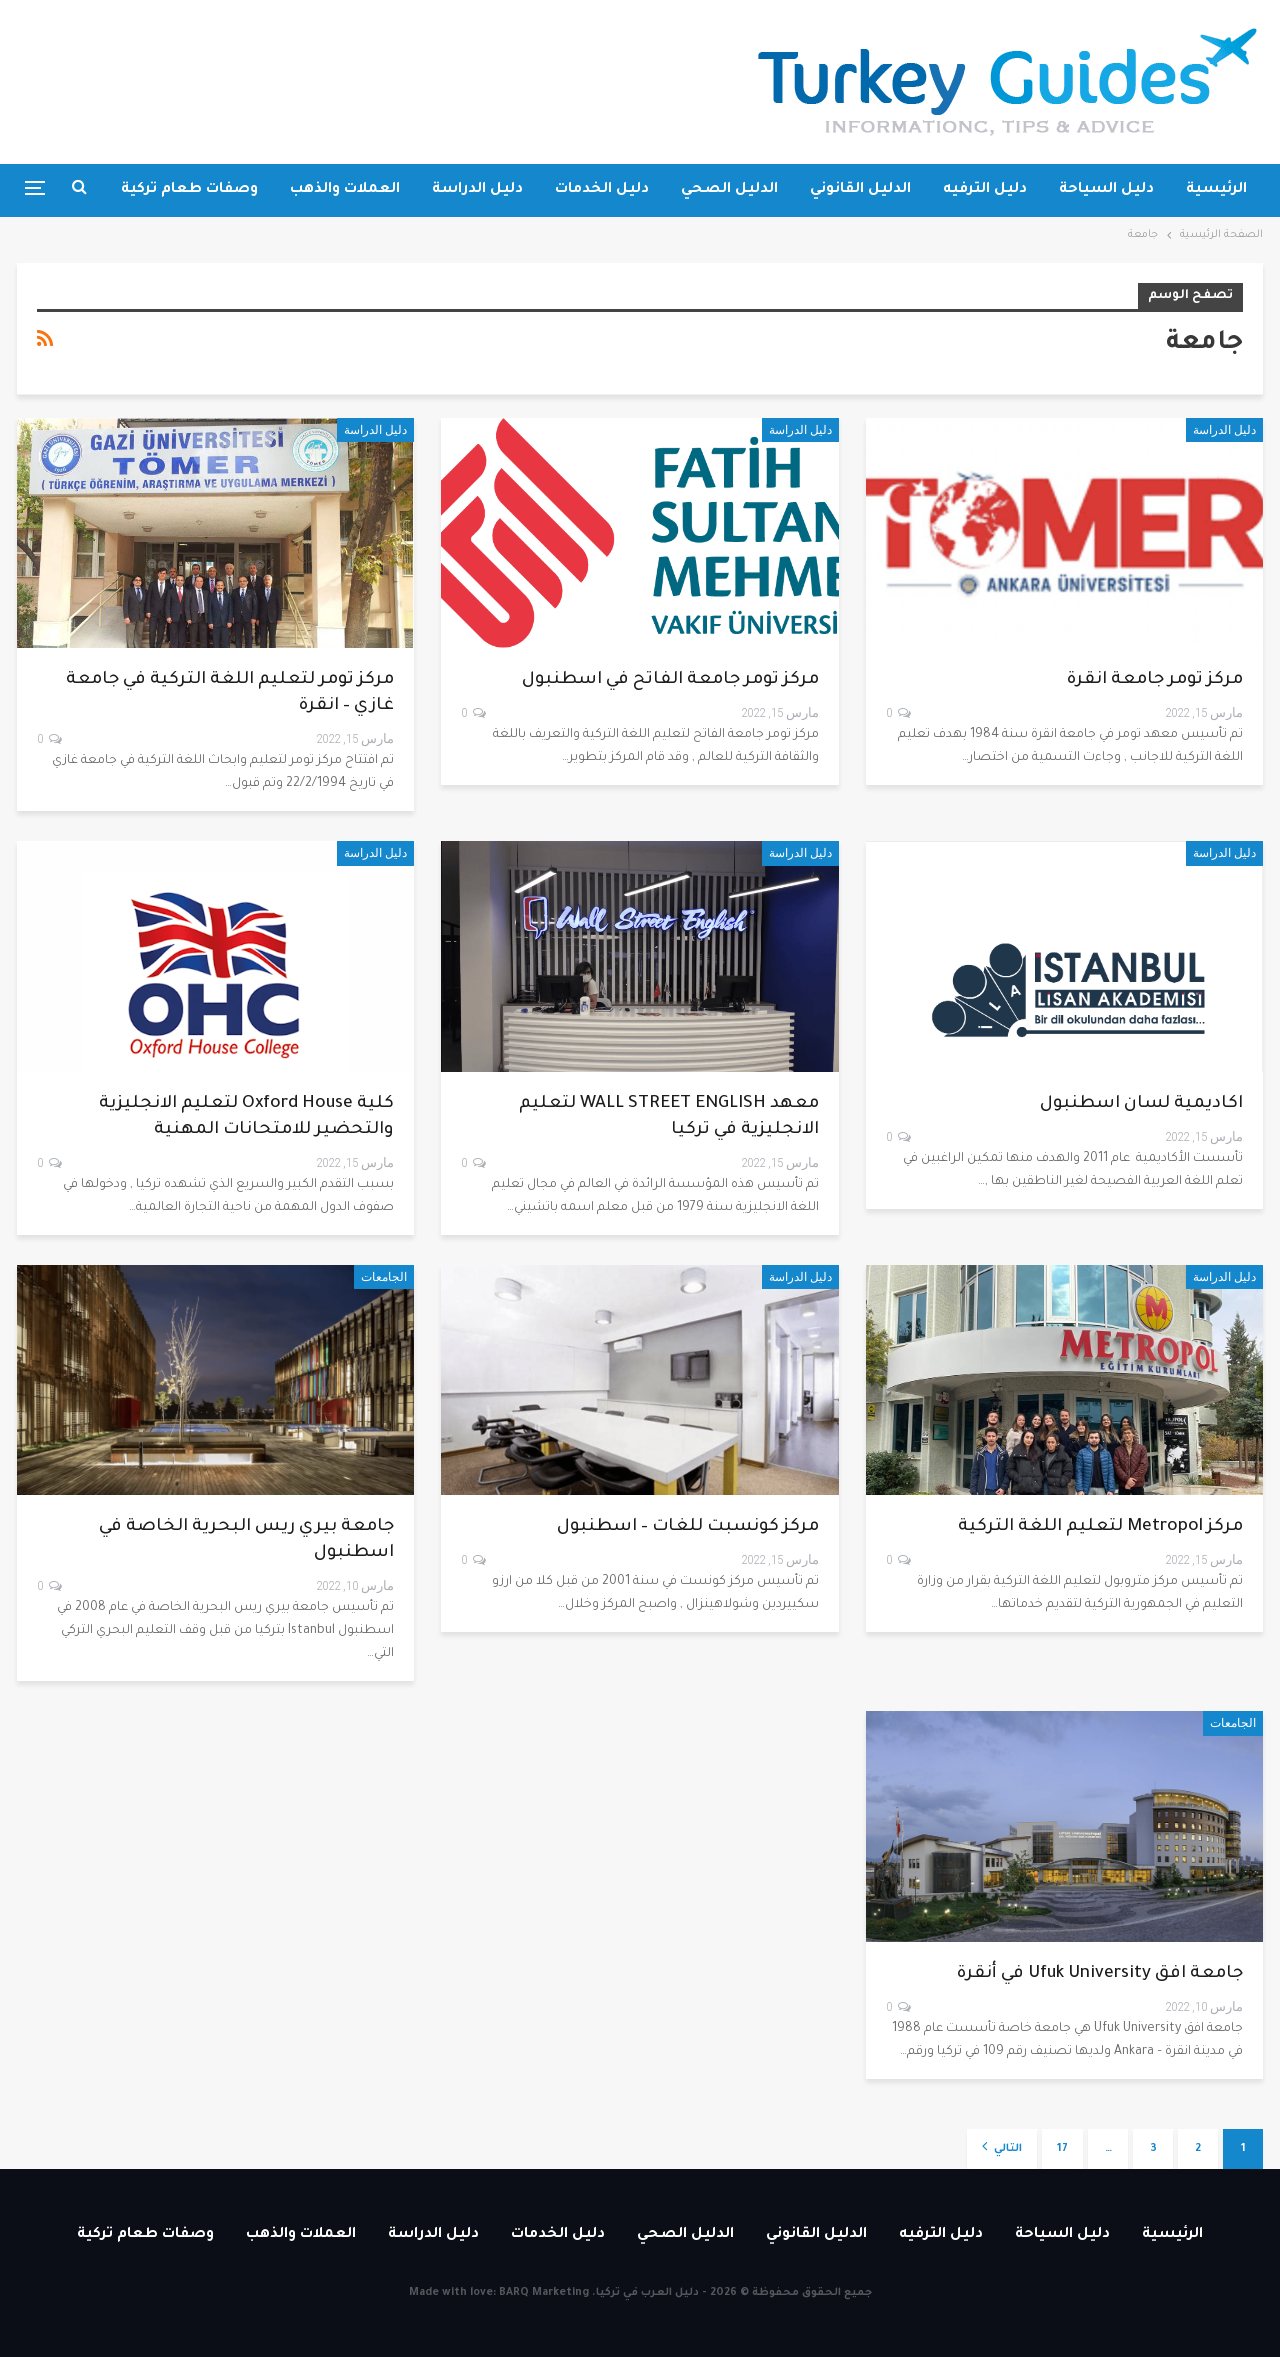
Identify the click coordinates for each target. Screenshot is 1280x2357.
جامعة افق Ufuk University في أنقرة (1100, 1974)
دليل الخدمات (602, 190)
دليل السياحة (1106, 190)
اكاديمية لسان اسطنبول (1141, 1104)
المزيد (237, 190)
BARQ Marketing (544, 2293)
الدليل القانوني (860, 190)
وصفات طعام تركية (145, 2235)
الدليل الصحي (729, 190)
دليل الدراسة (477, 190)
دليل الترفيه (985, 190)
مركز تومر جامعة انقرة (1155, 680)
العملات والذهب (345, 190)
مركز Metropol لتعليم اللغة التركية (1100, 1527)
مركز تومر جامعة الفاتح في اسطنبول (670, 680)
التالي (1002, 2146)
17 (1062, 2149)
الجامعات (384, 1277)
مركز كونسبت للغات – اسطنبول (688, 1527)
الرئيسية (1216, 190)
